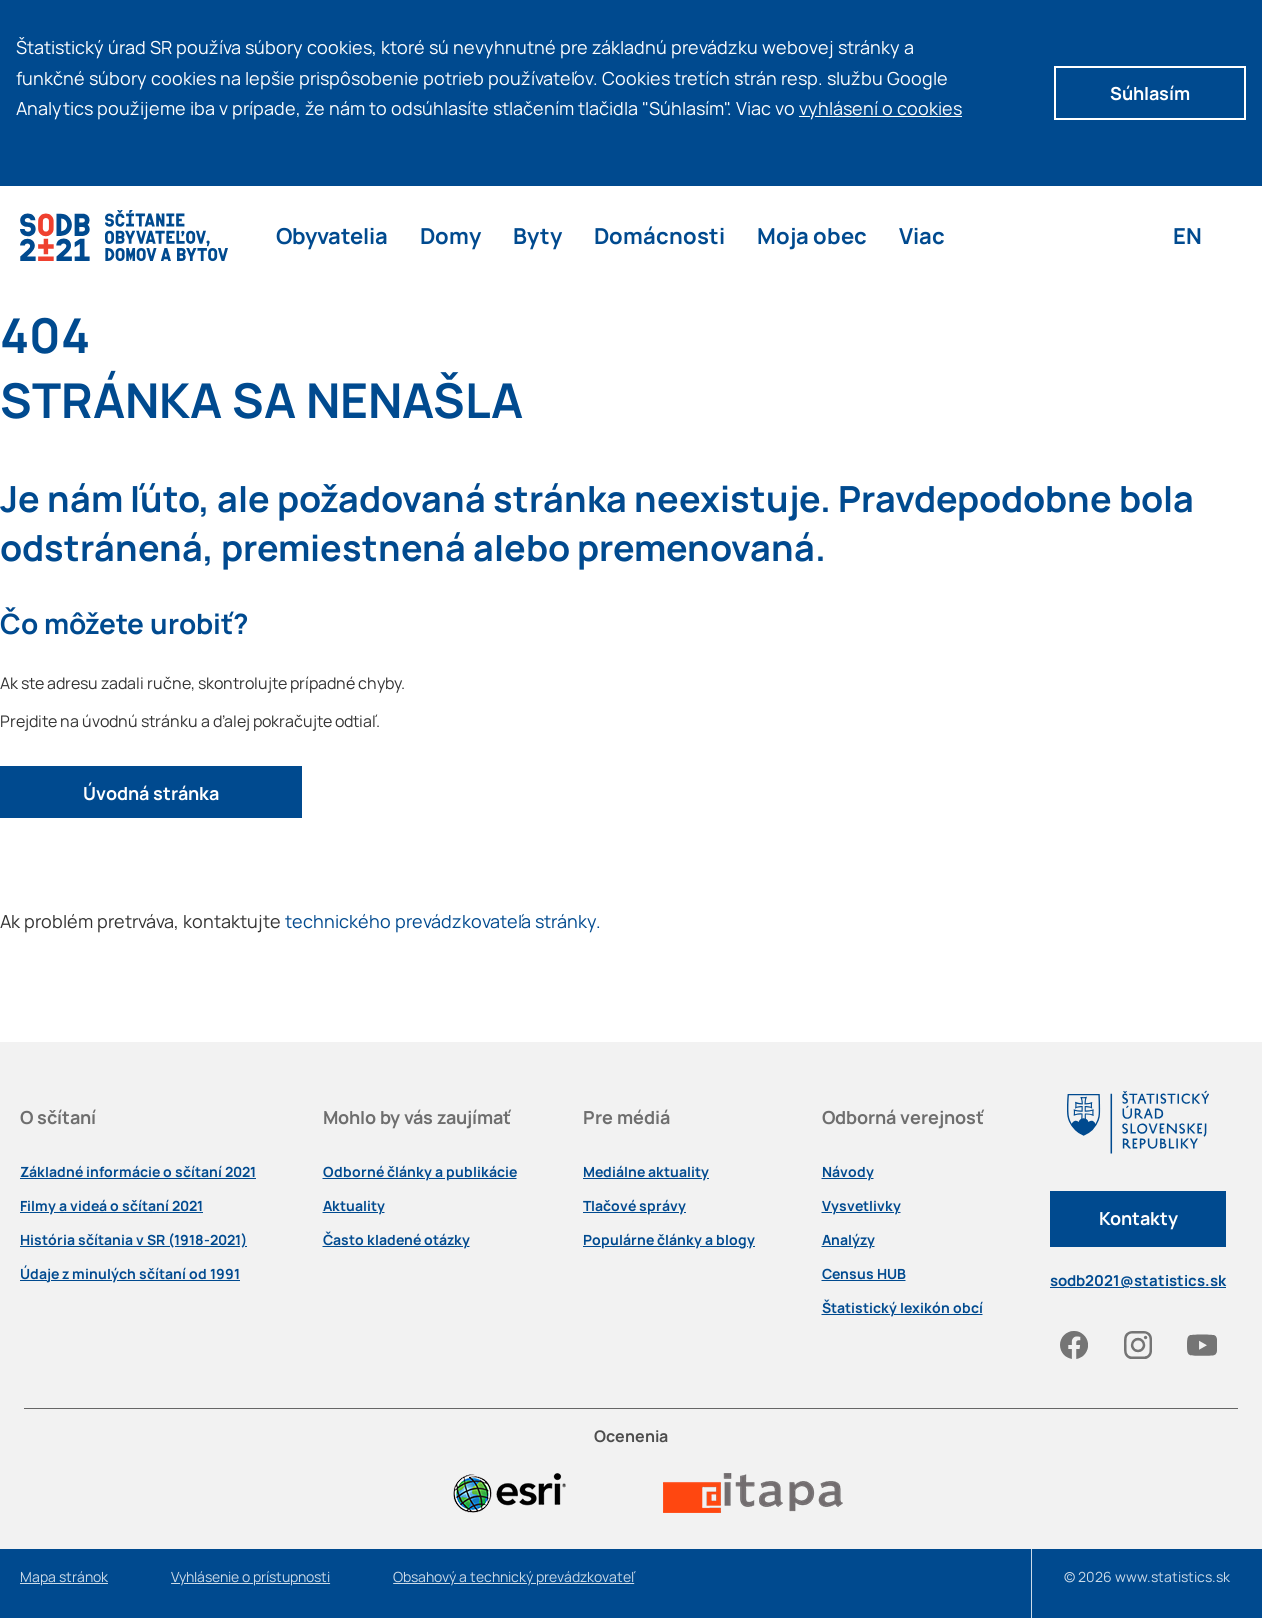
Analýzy (848, 1240)
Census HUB (864, 1274)
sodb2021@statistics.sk (1138, 1280)
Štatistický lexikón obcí (902, 1308)
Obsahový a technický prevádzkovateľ (513, 1577)
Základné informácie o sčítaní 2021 (138, 1172)
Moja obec (812, 235)
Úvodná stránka (151, 793)
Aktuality (354, 1206)
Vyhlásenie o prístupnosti (250, 1577)
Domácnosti (659, 235)
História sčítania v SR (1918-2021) (133, 1240)
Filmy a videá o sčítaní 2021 (111, 1206)
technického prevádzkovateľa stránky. (443, 921)
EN (1187, 235)
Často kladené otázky (396, 1240)
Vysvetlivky (861, 1206)
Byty (537, 235)
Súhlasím (1150, 93)
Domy (450, 235)
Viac (922, 235)
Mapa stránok (64, 1577)
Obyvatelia (332, 235)
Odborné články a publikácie (420, 1172)
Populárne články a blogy (669, 1240)
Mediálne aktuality (646, 1172)
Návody (848, 1172)
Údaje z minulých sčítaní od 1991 (130, 1274)
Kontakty (1138, 1218)
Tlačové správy (634, 1206)
